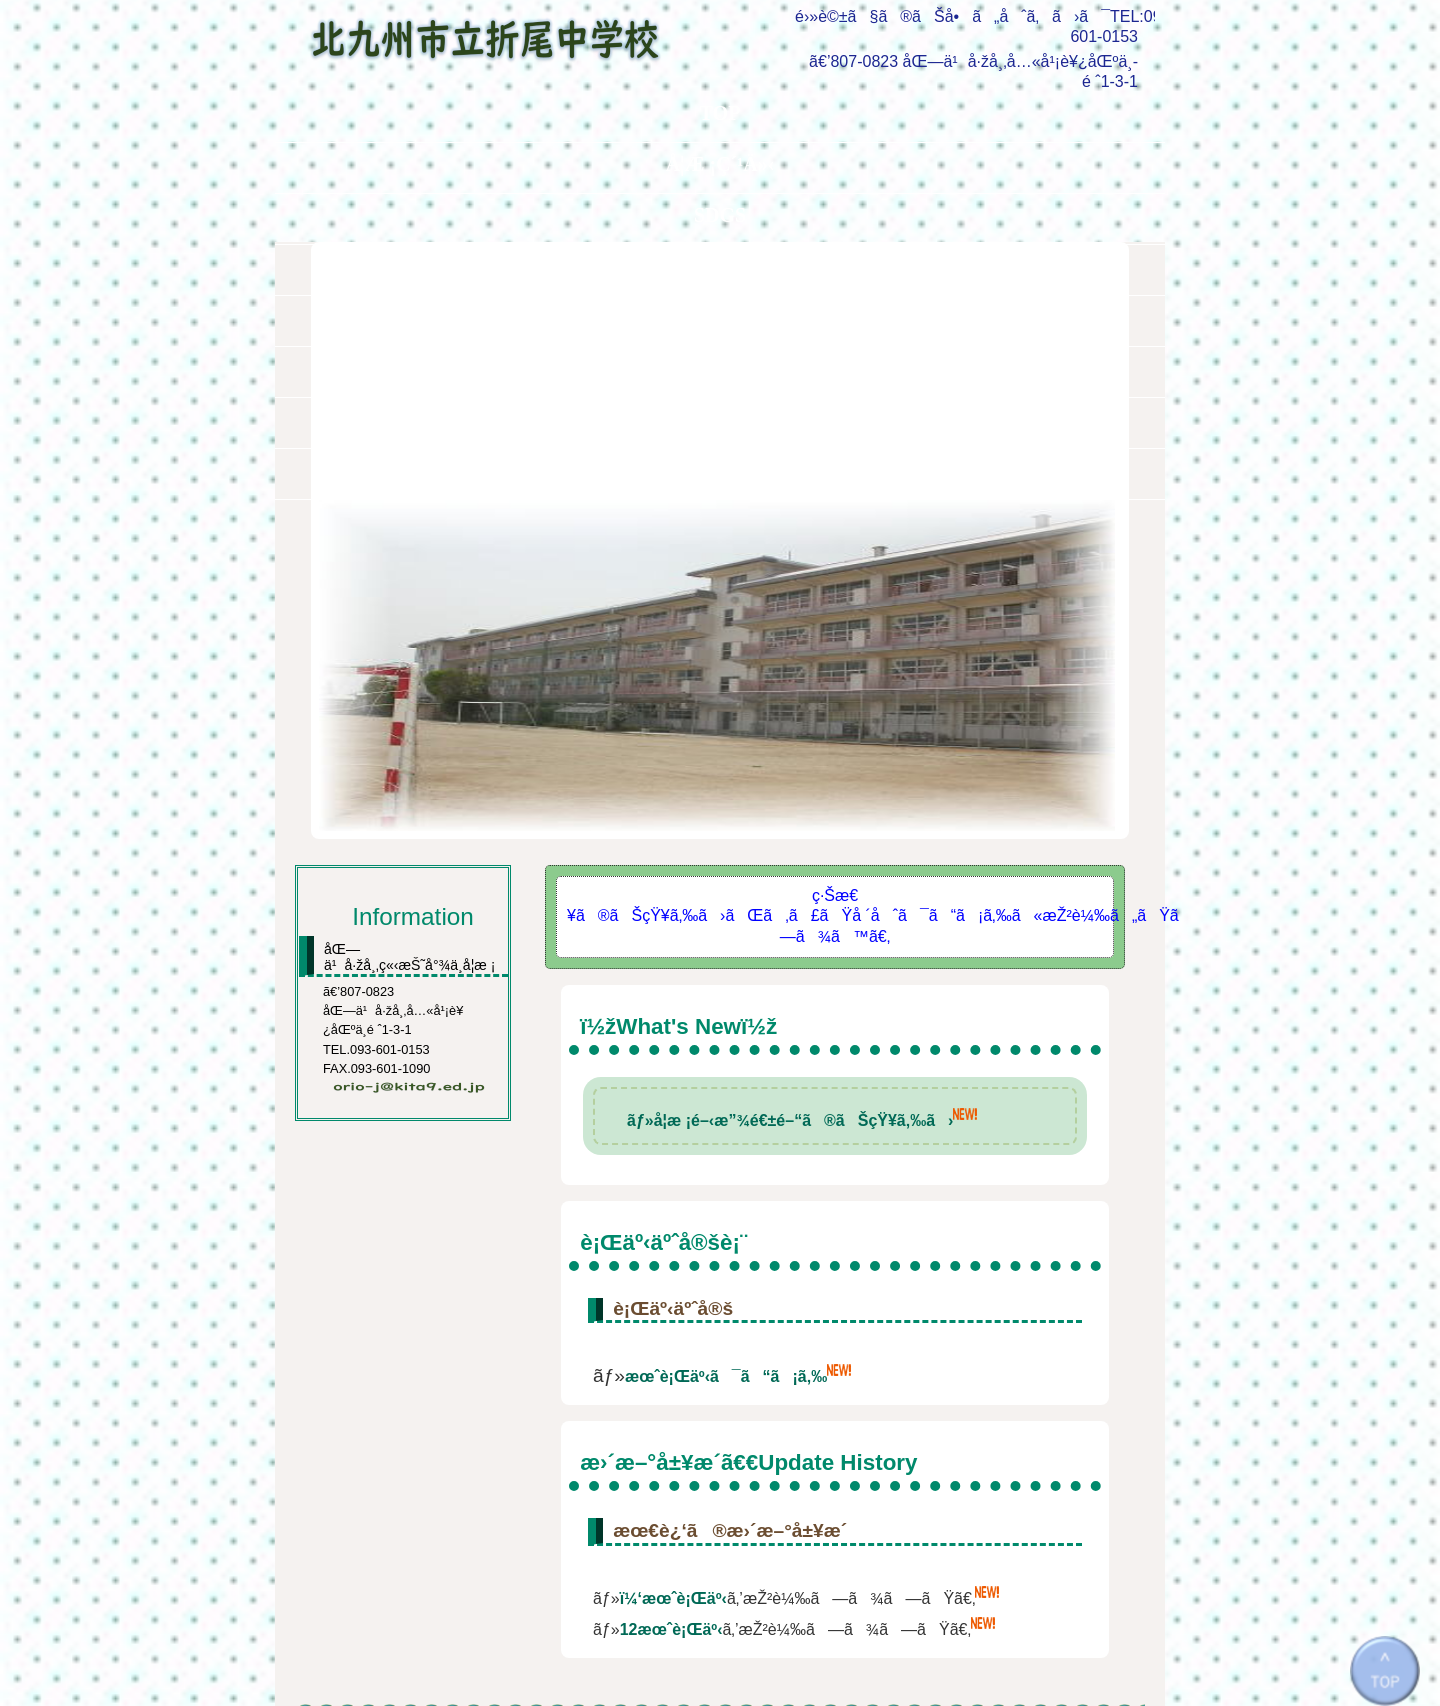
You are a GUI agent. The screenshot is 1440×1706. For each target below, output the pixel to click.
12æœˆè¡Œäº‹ (671, 1379)
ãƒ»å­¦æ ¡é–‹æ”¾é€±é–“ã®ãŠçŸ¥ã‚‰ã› (790, 870)
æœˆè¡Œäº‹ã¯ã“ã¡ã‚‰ (726, 1126)
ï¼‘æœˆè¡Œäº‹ (673, 1348)
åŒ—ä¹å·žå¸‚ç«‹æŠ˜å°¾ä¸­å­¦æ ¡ (502, 31)
